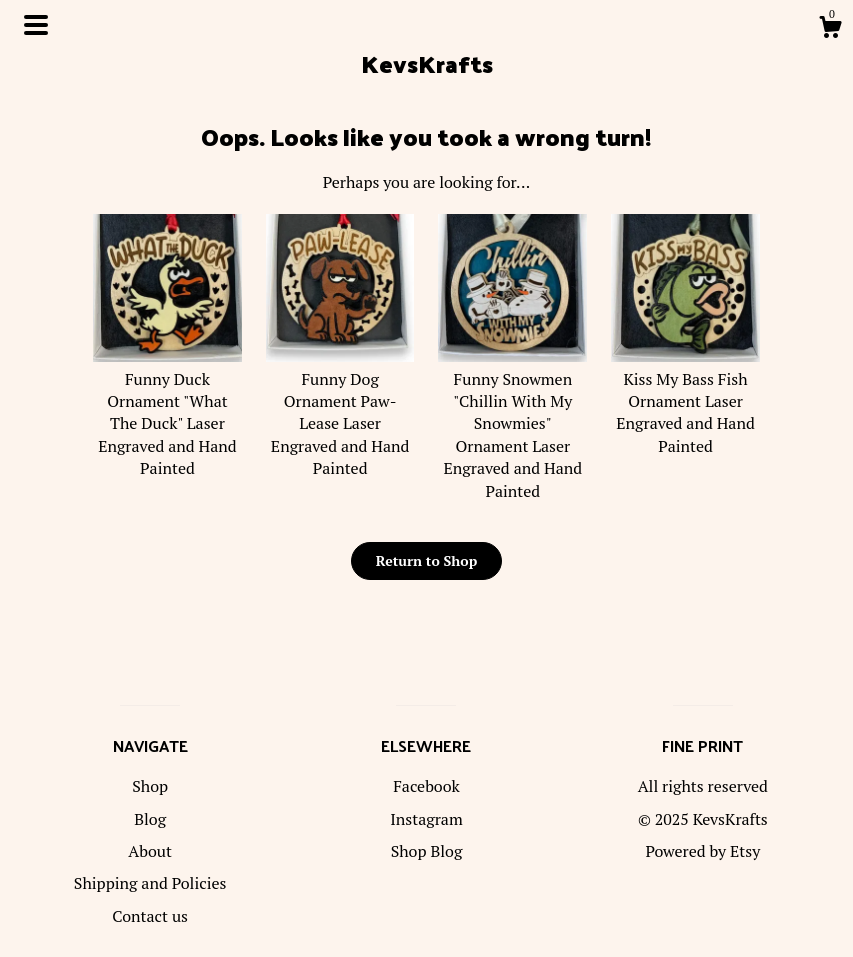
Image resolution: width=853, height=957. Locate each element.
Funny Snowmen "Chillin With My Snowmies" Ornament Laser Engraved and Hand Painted (512, 423)
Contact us (150, 916)
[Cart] (830, 30)
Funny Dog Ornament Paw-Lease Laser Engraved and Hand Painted (340, 412)
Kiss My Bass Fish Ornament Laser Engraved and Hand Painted (685, 401)
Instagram (426, 819)
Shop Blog (427, 851)
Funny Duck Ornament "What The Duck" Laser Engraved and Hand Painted (167, 412)
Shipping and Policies (150, 883)
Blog (150, 819)
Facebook (426, 786)
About (150, 851)
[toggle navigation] (36, 25)
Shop (150, 786)
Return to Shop (426, 560)
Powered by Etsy (702, 851)
